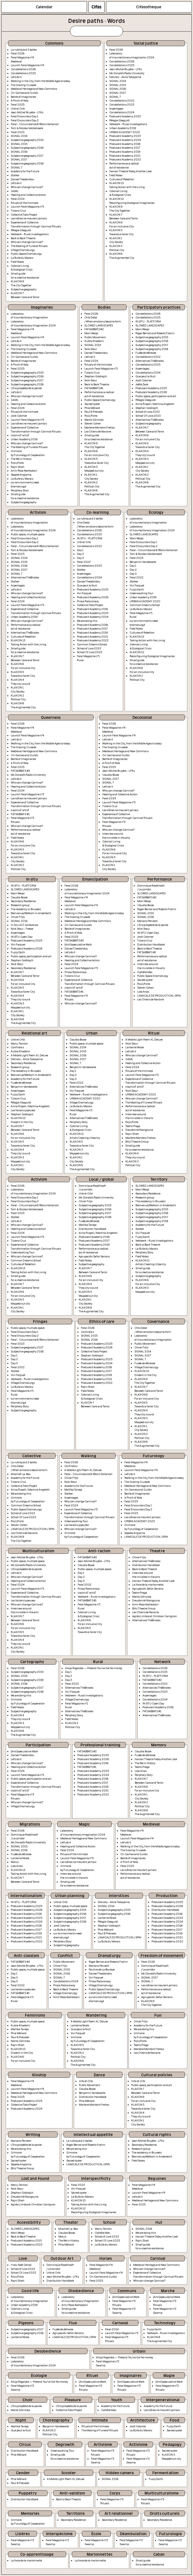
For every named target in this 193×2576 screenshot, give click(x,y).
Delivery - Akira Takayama (125, 76)
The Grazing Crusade (23, 85)
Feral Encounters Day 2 (25, 120)
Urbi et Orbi (18, 108)
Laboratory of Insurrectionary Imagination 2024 (33, 528)
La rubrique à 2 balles (24, 49)
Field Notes (17, 261)
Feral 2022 (84, 561)
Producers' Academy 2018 (124, 143)
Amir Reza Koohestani (24, 470)
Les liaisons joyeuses (23, 1110)
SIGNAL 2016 (19, 151)
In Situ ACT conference (24, 924)
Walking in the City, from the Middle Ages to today (40, 80)
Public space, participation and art (155, 396)
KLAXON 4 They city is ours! (20, 1151)
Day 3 (80, 557)
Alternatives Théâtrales (149, 360)
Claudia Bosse (110, 774)
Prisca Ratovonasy (88, 601)
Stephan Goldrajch (95, 376)
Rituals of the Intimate (24, 202)
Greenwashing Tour (141, 593)
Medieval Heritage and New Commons (34, 88)
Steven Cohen (92, 423)
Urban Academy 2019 (122, 128)
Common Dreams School (92, 644)
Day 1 (80, 550)
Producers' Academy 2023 (125, 135)
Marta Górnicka (94, 419)
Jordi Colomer (19, 415)
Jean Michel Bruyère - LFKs (27, 112)
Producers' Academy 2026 (151, 392)
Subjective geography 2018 (27, 163)
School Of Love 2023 (148, 415)
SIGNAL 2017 (19, 159)
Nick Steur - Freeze (22, 928)
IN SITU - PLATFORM (148, 321)
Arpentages (116, 108)
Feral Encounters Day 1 (24, 116)
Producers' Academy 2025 (125, 116)
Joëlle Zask (141, 384)
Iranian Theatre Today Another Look (130, 171)
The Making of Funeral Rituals (29, 245)
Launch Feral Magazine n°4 (27, 65)
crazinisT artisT (20, 435)
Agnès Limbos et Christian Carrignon (154, 1616)
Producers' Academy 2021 (124, 155)
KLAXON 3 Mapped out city (94, 468)
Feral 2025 (17, 104)
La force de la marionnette (147, 1584)
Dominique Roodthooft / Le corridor (151, 887)
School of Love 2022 (147, 411)
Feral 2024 (17, 198)
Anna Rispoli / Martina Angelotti (154, 403)
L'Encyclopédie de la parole (26, 388)
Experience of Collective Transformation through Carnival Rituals (36, 804)
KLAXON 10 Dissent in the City (22, 2050)
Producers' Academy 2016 (92, 609)
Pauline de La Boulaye (102, 1969)
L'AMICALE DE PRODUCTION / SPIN (159, 995)
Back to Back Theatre (23, 238)
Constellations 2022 (121, 100)
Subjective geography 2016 (27, 147)
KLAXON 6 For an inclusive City (114, 851)
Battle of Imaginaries (23, 96)
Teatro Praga (132, 1126)
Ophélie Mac (145, 972)
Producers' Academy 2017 (124, 147)
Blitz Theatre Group (137, 1141)
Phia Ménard (92, 407)
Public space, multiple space (27, 534)
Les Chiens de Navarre (97, 431)
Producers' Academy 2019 (124, 151)
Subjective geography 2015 (27, 139)
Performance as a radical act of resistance (156, 1991)
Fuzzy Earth (137, 589)
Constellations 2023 (121, 104)
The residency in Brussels (26, 909)
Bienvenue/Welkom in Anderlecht (31, 913)
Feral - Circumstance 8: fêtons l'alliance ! (35, 124)
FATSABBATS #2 (94, 329)
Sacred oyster (92, 403)
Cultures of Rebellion (121, 179)
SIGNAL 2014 (19, 135)
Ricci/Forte (17, 462)
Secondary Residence (23, 901)
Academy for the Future (25, 171)
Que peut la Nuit (145, 376)
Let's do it (16, 76)
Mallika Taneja (87, 1224)
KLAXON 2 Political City (132, 1163)
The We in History (21, 458)
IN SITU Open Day (21, 936)
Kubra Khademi (94, 340)
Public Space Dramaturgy (26, 253)
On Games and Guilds (24, 92)
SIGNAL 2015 (19, 143)
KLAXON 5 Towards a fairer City (147, 445)
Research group (20, 905)
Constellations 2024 (121, 112)
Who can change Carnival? (27, 187)
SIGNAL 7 (16, 167)
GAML (15, 191)
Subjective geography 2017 (27, 155)
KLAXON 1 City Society (116, 240)
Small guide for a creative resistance (74, 1883)
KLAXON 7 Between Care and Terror (123, 216)
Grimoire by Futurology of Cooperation (28, 1499)
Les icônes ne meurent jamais (29, 218)
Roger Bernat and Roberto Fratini (154, 333)
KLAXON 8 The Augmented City (96, 492)
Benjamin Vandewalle (143, 561)
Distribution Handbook (151, 944)
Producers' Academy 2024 (125, 139)
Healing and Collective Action (28, 194)
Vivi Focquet (84, 593)
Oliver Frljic (18, 916)
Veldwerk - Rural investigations (30, 234)
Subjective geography (23, 289)
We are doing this (87, 620)
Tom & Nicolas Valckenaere (27, 128)
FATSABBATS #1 (93, 388)
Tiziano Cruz (18, 210)
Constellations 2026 (23, 69)
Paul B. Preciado (93, 411)
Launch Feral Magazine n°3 (27, 206)
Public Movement (95, 337)
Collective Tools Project (24, 214)
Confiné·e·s (17, 1047)
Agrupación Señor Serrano (94, 1256)
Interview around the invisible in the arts (139, 1116)
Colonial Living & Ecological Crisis (120, 193)
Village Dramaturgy (23, 249)
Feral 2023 (17, 132)
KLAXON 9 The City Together (94, 445)
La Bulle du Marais (22, 257)
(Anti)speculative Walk (78, 944)
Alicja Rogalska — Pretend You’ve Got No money (93, 1668)
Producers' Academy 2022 (125, 159)
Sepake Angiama (21, 474)
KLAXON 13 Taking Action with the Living (28, 1871)
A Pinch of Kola (19, 100)
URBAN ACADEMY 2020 (124, 132)
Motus (15, 1861)
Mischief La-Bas (20, 1474)
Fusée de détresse (145, 352)
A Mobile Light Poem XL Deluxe (29, 1055)
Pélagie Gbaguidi (21, 230)
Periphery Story (20, 490)
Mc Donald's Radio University (126, 73)
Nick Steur (90, 349)
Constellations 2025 (23, 73)
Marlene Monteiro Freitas (99, 427)
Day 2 (80, 553)
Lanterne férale (134, 1047)
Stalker (15, 175)
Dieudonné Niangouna (139, 1129)
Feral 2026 (17, 53)
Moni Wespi (91, 333)
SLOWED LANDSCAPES (98, 325)
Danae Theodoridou (22, 179)
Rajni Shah (17, 466)
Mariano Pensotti (147, 920)
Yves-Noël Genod (21, 2264)
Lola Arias (143, 991)
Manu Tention (19, 1043)
